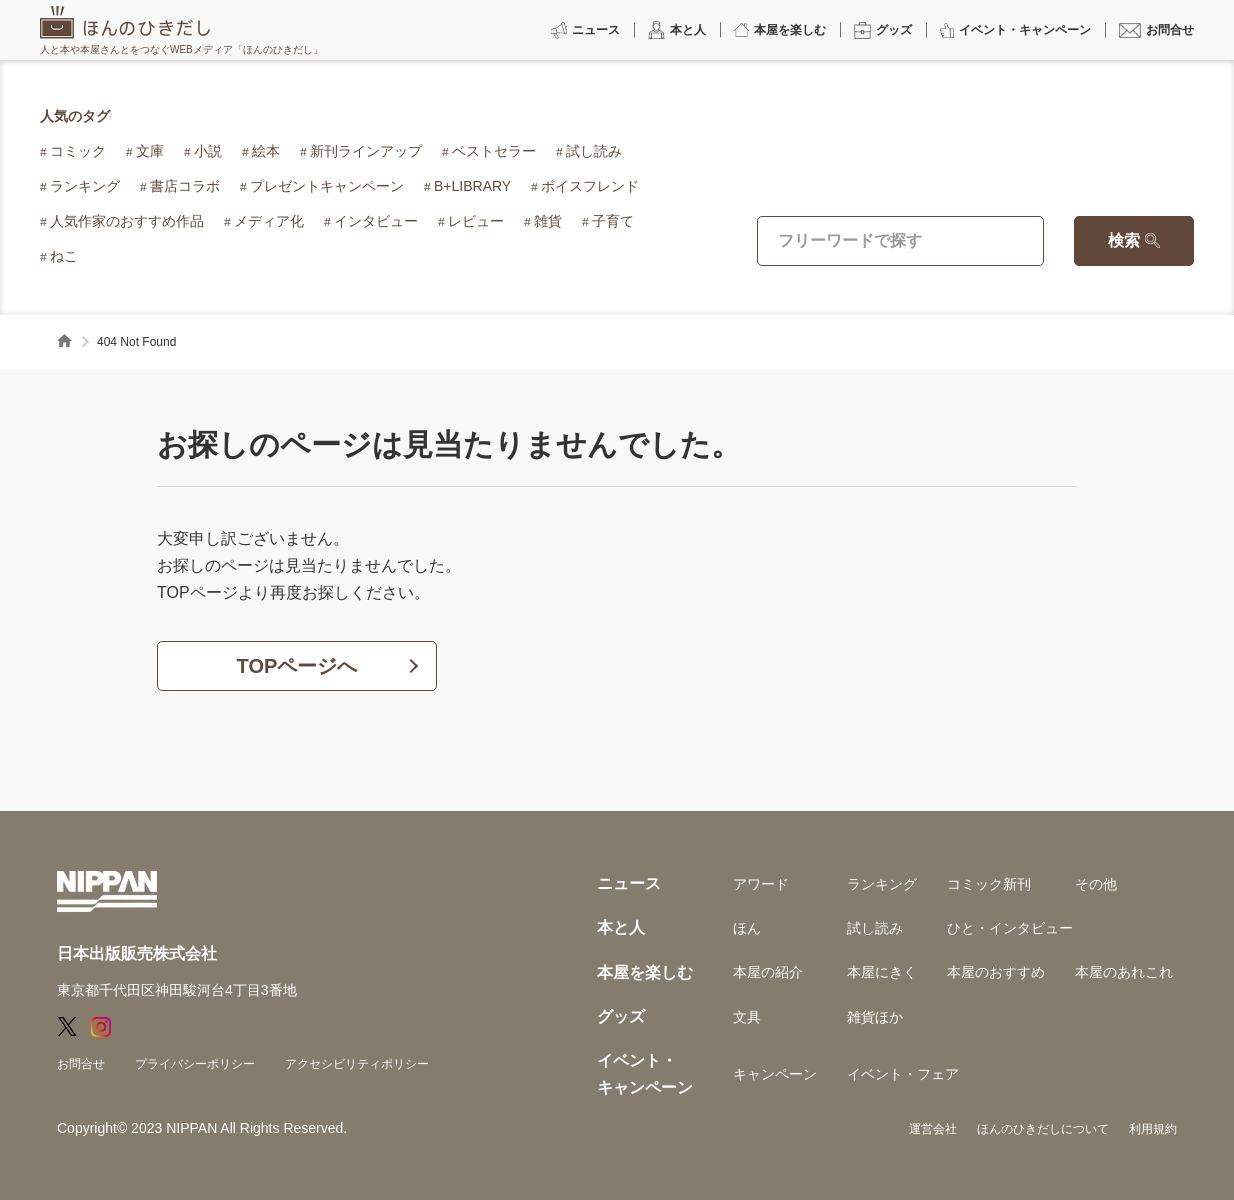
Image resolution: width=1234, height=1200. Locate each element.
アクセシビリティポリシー (357, 1064)
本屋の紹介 (768, 972)
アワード (761, 884)
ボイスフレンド (590, 186)
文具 (747, 1017)
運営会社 (933, 1129)
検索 (1124, 240)
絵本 (266, 151)
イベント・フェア (903, 1074)
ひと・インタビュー (1010, 928)
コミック (78, 151)
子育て (613, 221)
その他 (1096, 884)
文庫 (150, 151)
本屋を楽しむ (645, 972)
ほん (747, 928)
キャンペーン (775, 1074)
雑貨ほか (875, 1017)
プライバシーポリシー (195, 1064)
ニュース (629, 883)
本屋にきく (882, 972)
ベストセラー (494, 151)
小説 (208, 151)
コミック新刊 (989, 884)
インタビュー (376, 221)
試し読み (594, 151)
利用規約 (1153, 1129)
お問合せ (81, 1064)
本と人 (621, 927)
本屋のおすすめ (996, 972)
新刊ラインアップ (366, 151)
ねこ (64, 256)
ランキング (85, 186)
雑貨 (548, 221)
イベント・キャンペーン (645, 1073)
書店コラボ (185, 186)
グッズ (621, 1016)
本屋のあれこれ (1124, 972)
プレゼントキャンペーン (327, 186)
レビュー (476, 221)
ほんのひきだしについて (1043, 1129)
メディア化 (269, 221)
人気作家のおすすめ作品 (127, 221)
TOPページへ (297, 666)
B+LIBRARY (472, 186)
